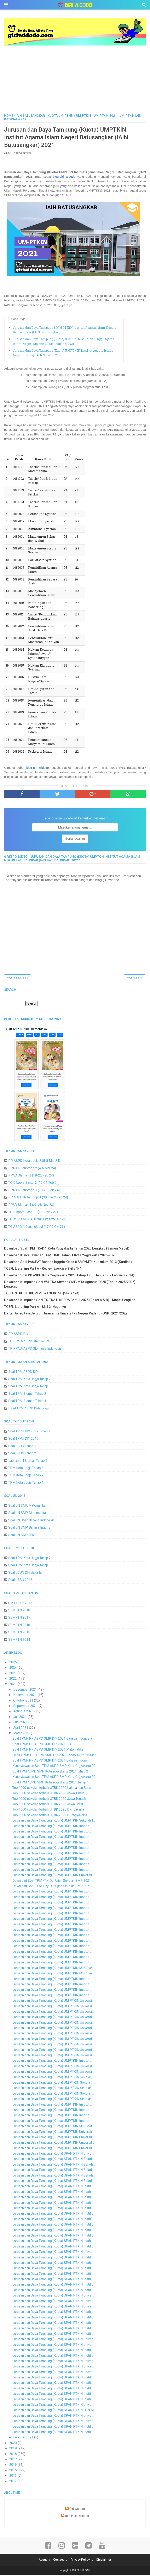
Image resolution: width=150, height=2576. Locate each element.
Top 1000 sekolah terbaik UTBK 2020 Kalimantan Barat (51, 1789)
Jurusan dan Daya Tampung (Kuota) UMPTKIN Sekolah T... (53, 1822)
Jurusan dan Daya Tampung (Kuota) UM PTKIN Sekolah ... (53, 2078)
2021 (13, 1685)
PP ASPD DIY (18, 1335)
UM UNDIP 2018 (20, 1604)
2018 (13, 2455)
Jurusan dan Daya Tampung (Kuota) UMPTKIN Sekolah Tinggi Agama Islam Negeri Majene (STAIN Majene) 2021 (64, 342)
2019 (13, 2449)
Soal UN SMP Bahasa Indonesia (31, 1521)
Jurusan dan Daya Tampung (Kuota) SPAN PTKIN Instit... (52, 2187)
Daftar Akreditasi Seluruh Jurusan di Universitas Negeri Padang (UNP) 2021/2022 (65, 1315)
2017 (13, 2460)
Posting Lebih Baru (17, 978)
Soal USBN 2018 (20, 1581)
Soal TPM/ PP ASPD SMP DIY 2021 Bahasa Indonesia (52, 1740)
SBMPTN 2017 (19, 1619)
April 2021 (21, 1729)
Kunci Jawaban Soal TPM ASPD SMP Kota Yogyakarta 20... (54, 1767)
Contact (58, 2561)
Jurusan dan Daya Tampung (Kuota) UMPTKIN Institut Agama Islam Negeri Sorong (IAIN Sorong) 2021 (63, 354)
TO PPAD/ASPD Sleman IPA (29, 1342)
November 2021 (25, 1696)
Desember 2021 (25, 1691)
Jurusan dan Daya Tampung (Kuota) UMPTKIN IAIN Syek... (54, 1969)
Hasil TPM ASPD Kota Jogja (28, 1409)
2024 (13, 1669)
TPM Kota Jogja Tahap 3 (26, 1469)
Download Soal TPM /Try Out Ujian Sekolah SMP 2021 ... (53, 1882)
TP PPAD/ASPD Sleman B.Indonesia (35, 1350)
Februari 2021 (23, 2438)
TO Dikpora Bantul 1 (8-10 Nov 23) (33, 1213)
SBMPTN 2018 (19, 1611)
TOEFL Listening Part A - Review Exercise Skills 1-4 (42, 1270)
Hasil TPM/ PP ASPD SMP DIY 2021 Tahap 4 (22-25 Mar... (54, 1756)
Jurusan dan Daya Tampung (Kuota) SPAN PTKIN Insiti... (52, 2400)
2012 (13, 2482)
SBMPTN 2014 (19, 1641)
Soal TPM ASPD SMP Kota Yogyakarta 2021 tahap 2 (50, 1773)
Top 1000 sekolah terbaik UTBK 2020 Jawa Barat (47, 1805)
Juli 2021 (20, 1718)
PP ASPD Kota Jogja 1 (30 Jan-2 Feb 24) (38, 1198)
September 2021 (26, 1707)
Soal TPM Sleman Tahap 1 (27, 1402)
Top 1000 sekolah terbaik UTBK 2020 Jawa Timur (48, 1794)
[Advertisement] (75, 77)
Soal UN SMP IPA (21, 1536)
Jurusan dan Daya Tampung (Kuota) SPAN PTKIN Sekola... (53, 2160)
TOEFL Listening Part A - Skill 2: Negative (35, 1308)
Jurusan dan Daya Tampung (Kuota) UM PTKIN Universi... (53, 2002)
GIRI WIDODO (84, 2571)
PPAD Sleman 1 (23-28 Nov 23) (31, 1206)
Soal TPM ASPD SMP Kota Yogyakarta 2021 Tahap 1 (50, 1783)
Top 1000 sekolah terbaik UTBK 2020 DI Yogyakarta (49, 1816)
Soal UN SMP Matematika (27, 1514)
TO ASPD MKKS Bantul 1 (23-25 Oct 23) (37, 1220)
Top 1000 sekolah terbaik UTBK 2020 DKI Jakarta (48, 1811)
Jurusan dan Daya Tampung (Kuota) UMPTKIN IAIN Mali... (53, 2127)
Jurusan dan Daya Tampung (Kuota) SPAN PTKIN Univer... (53, 2155)
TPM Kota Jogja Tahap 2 (26, 1476)
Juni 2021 (20, 1723)
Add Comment (22, 154)
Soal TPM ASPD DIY (23, 1373)
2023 (13, 1674)
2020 (13, 2444)
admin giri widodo (77, 2517)
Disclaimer (105, 2561)
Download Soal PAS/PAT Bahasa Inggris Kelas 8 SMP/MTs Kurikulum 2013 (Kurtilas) (68, 1263)
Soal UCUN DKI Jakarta (25, 1574)
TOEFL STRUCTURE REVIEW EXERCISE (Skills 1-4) (41, 1294)
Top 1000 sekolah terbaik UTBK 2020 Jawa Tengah (49, 1800)
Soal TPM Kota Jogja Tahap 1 (29, 1387)
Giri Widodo (77, 2510)
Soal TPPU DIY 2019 (23, 1440)
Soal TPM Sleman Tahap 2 (27, 1395)
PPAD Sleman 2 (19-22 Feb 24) (31, 1177)
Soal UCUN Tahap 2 (22, 1454)
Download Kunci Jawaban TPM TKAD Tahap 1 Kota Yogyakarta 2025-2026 (60, 1256)
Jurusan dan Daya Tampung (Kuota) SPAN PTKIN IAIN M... (54, 2411)
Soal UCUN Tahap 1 (22, 1447)
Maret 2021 (22, 1734)
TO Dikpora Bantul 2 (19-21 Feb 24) (33, 1184)
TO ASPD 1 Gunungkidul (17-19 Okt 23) (36, 1228)
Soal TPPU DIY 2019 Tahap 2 (29, 1432)
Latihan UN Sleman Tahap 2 (27, 1462)
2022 (13, 1680)
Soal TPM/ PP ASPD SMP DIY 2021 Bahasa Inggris (50, 1762)
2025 (13, 1663)
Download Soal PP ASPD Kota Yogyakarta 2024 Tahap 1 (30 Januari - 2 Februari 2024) (69, 1276)
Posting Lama (135, 978)
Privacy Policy (80, 2561)
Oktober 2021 (23, 1702)
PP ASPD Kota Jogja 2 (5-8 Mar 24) (34, 1162)
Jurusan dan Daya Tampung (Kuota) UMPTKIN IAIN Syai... (53, 1974)
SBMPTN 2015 (19, 1633)
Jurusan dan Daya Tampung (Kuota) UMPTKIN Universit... (53, 1876)
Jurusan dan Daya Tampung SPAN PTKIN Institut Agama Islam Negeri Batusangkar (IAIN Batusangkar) (64, 331)
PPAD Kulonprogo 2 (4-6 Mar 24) (32, 1169)
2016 (13, 2466)
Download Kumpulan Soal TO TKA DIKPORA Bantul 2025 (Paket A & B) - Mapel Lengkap (69, 1301)
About (41, 2561)
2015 (13, 2471)
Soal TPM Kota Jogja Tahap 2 (29, 1380)
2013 (13, 2477)
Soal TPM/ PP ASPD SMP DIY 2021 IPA (41, 1745)
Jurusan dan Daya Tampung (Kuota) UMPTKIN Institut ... (52, 1827)
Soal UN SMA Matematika (27, 1507)
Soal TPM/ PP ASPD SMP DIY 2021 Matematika (47, 1751)
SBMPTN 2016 (19, 1626)
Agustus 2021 (23, 1712)
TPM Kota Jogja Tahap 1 (26, 1484)
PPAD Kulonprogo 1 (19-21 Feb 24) (34, 1191)
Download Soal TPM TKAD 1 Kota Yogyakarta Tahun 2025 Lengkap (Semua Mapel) (66, 1250)
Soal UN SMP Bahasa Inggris (29, 1529)
